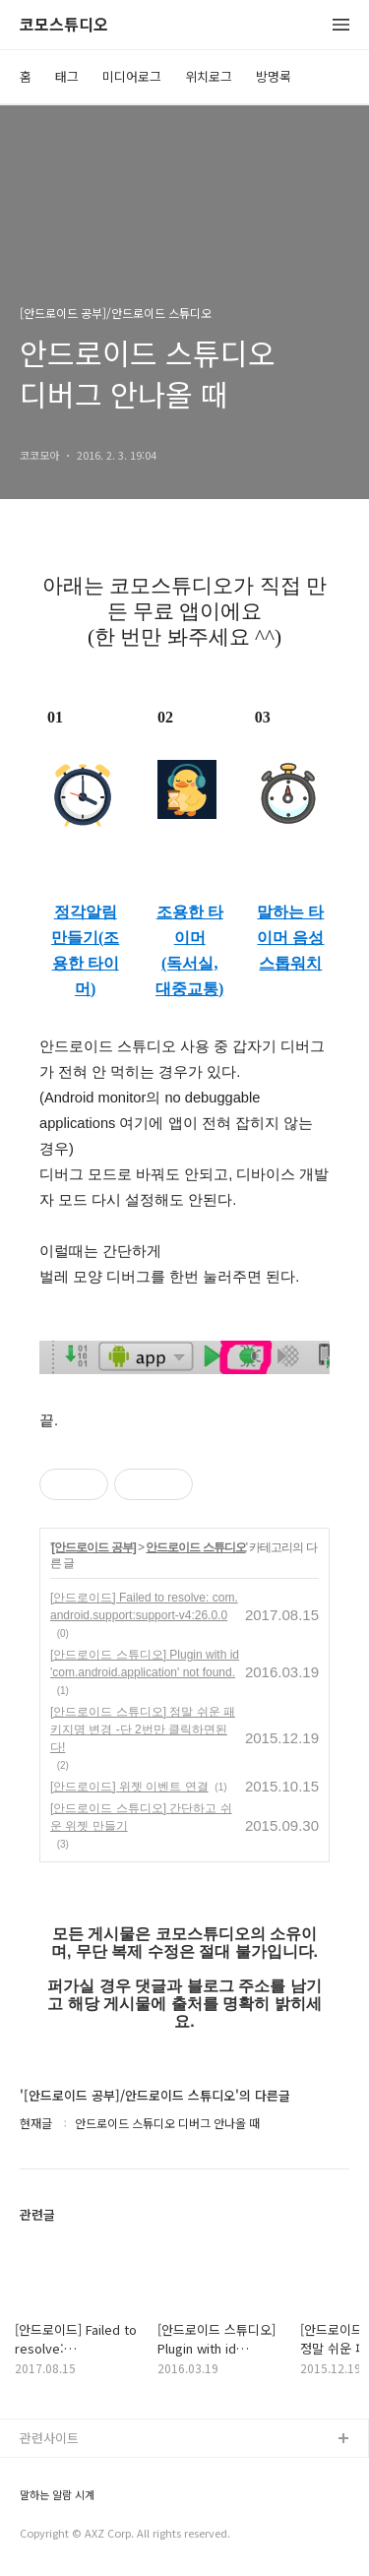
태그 (67, 76)
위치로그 (208, 76)
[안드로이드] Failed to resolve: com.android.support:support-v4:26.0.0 (144, 1606)
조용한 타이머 (189, 925)
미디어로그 (131, 76)
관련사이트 (49, 2437)
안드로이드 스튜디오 (195, 1547)
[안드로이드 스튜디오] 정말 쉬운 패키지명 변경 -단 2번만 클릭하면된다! (142, 1729)
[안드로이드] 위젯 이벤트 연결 (129, 1786)
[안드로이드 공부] (93, 1547)
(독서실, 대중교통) (189, 976)
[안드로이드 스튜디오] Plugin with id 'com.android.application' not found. (144, 1663)
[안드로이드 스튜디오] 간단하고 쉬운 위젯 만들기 (141, 1817)
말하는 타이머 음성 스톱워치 (290, 938)
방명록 (273, 76)
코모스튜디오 (64, 25)
